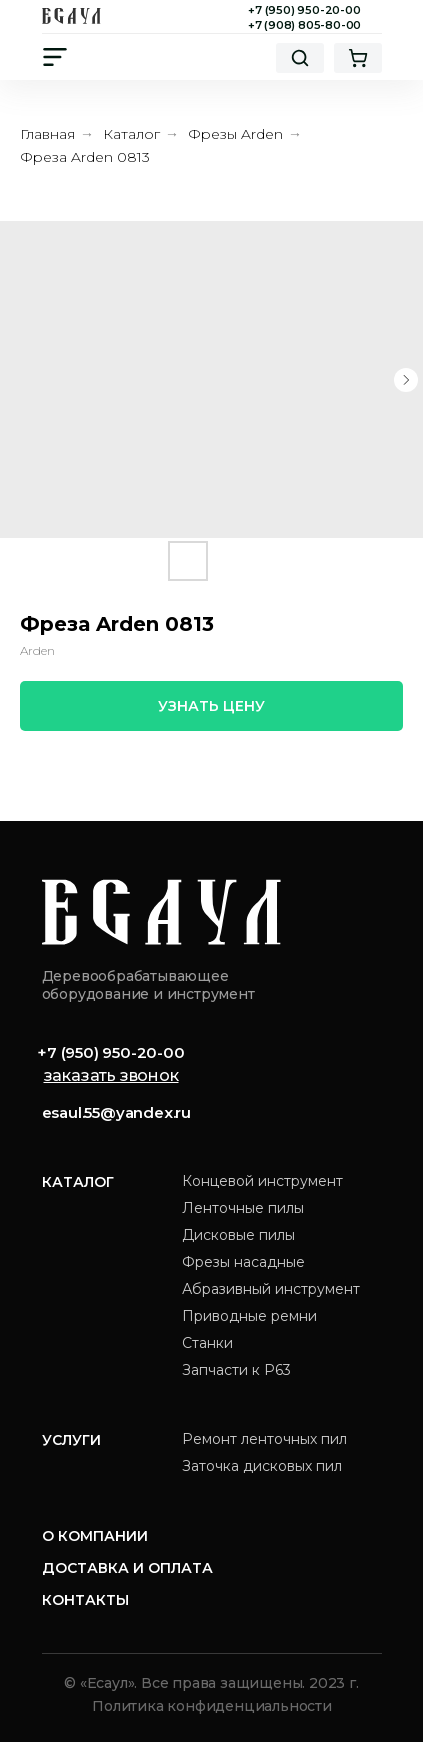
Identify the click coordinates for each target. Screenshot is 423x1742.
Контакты (85, 1600)
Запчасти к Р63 (236, 1370)
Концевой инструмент (262, 1181)
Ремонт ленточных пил (264, 1439)
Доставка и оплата (127, 1568)
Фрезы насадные (243, 1262)
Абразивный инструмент (271, 1289)
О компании (95, 1536)
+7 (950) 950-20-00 (304, 10)
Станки (207, 1343)
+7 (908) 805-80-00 (304, 25)
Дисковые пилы (238, 1235)
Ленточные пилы (243, 1208)
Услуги (71, 1440)
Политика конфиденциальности (212, 1706)
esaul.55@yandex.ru (116, 1112)
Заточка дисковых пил (262, 1466)
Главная (47, 134)
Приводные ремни (249, 1316)
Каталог (131, 134)
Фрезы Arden (235, 134)
